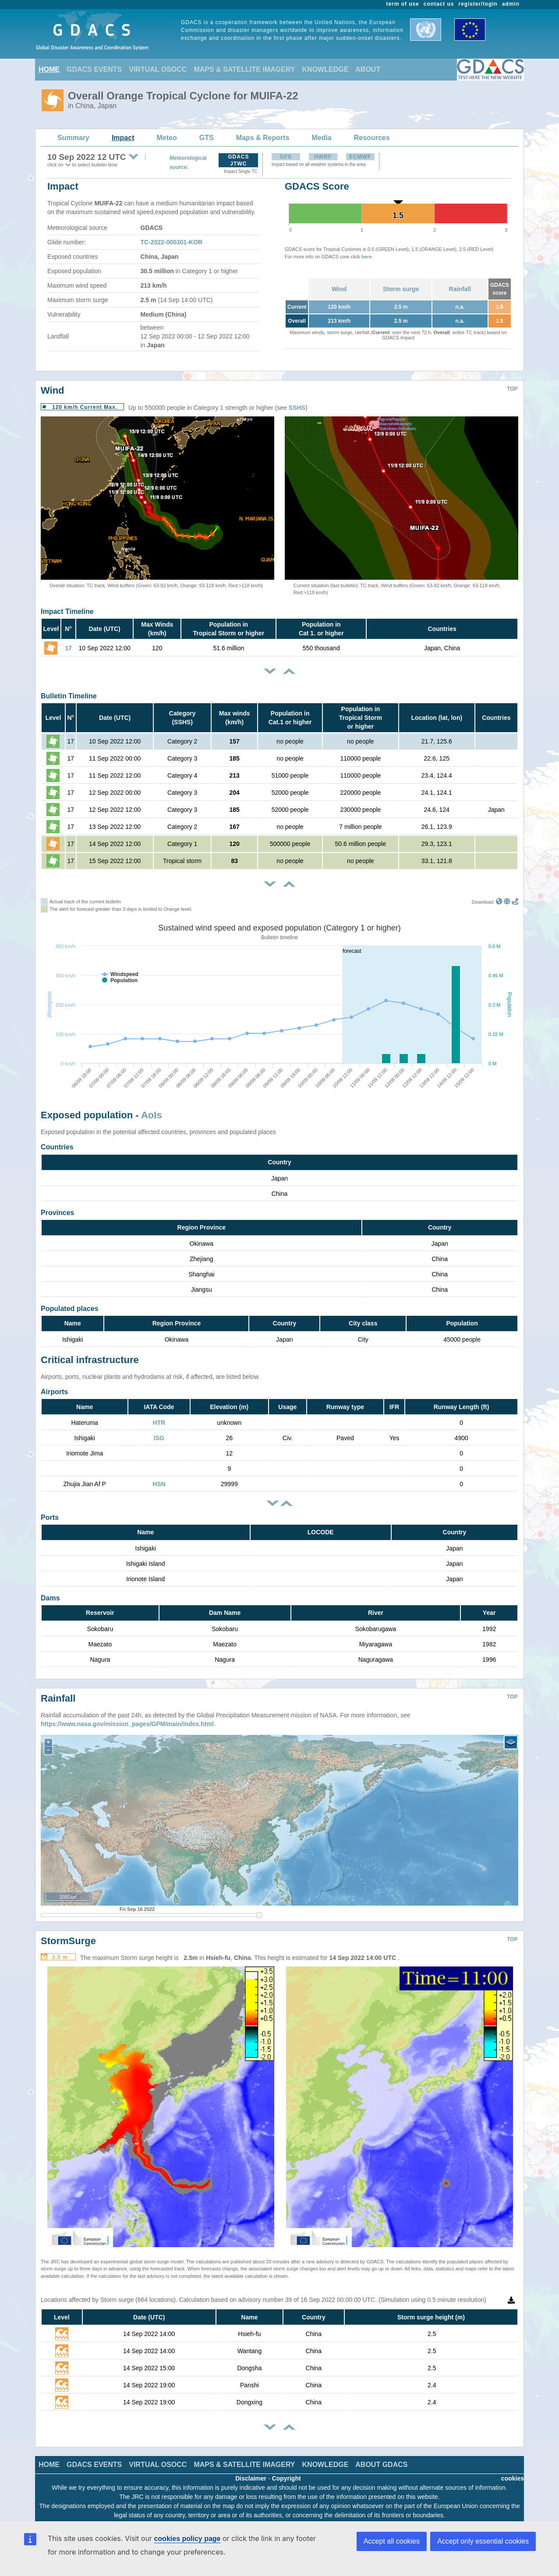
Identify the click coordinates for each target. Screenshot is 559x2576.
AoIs (151, 1115)
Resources (372, 137)
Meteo (167, 137)
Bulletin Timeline (69, 696)
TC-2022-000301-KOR (172, 242)
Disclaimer (250, 2471)
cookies (512, 2471)
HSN (159, 1483)
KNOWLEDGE (325, 69)
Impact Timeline (67, 611)
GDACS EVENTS (94, 69)
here (366, 256)
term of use (402, 4)
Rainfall (460, 288)
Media (321, 137)
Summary (73, 137)
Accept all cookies (392, 2541)
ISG (159, 1437)
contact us (439, 4)
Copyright (286, 2471)
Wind (339, 288)
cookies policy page (187, 2538)
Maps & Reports (263, 137)
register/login (477, 4)
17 (68, 648)
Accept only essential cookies (483, 2541)
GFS (286, 157)
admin (511, 4)
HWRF (323, 157)
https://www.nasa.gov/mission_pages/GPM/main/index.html (127, 1717)
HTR (159, 1422)
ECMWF (360, 157)
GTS (206, 137)
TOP (512, 389)
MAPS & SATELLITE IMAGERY (244, 69)
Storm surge (401, 288)
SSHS (297, 407)
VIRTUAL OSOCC (158, 69)
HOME (49, 69)
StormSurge (68, 1934)
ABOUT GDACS (381, 2458)
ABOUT (367, 69)
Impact (123, 137)
